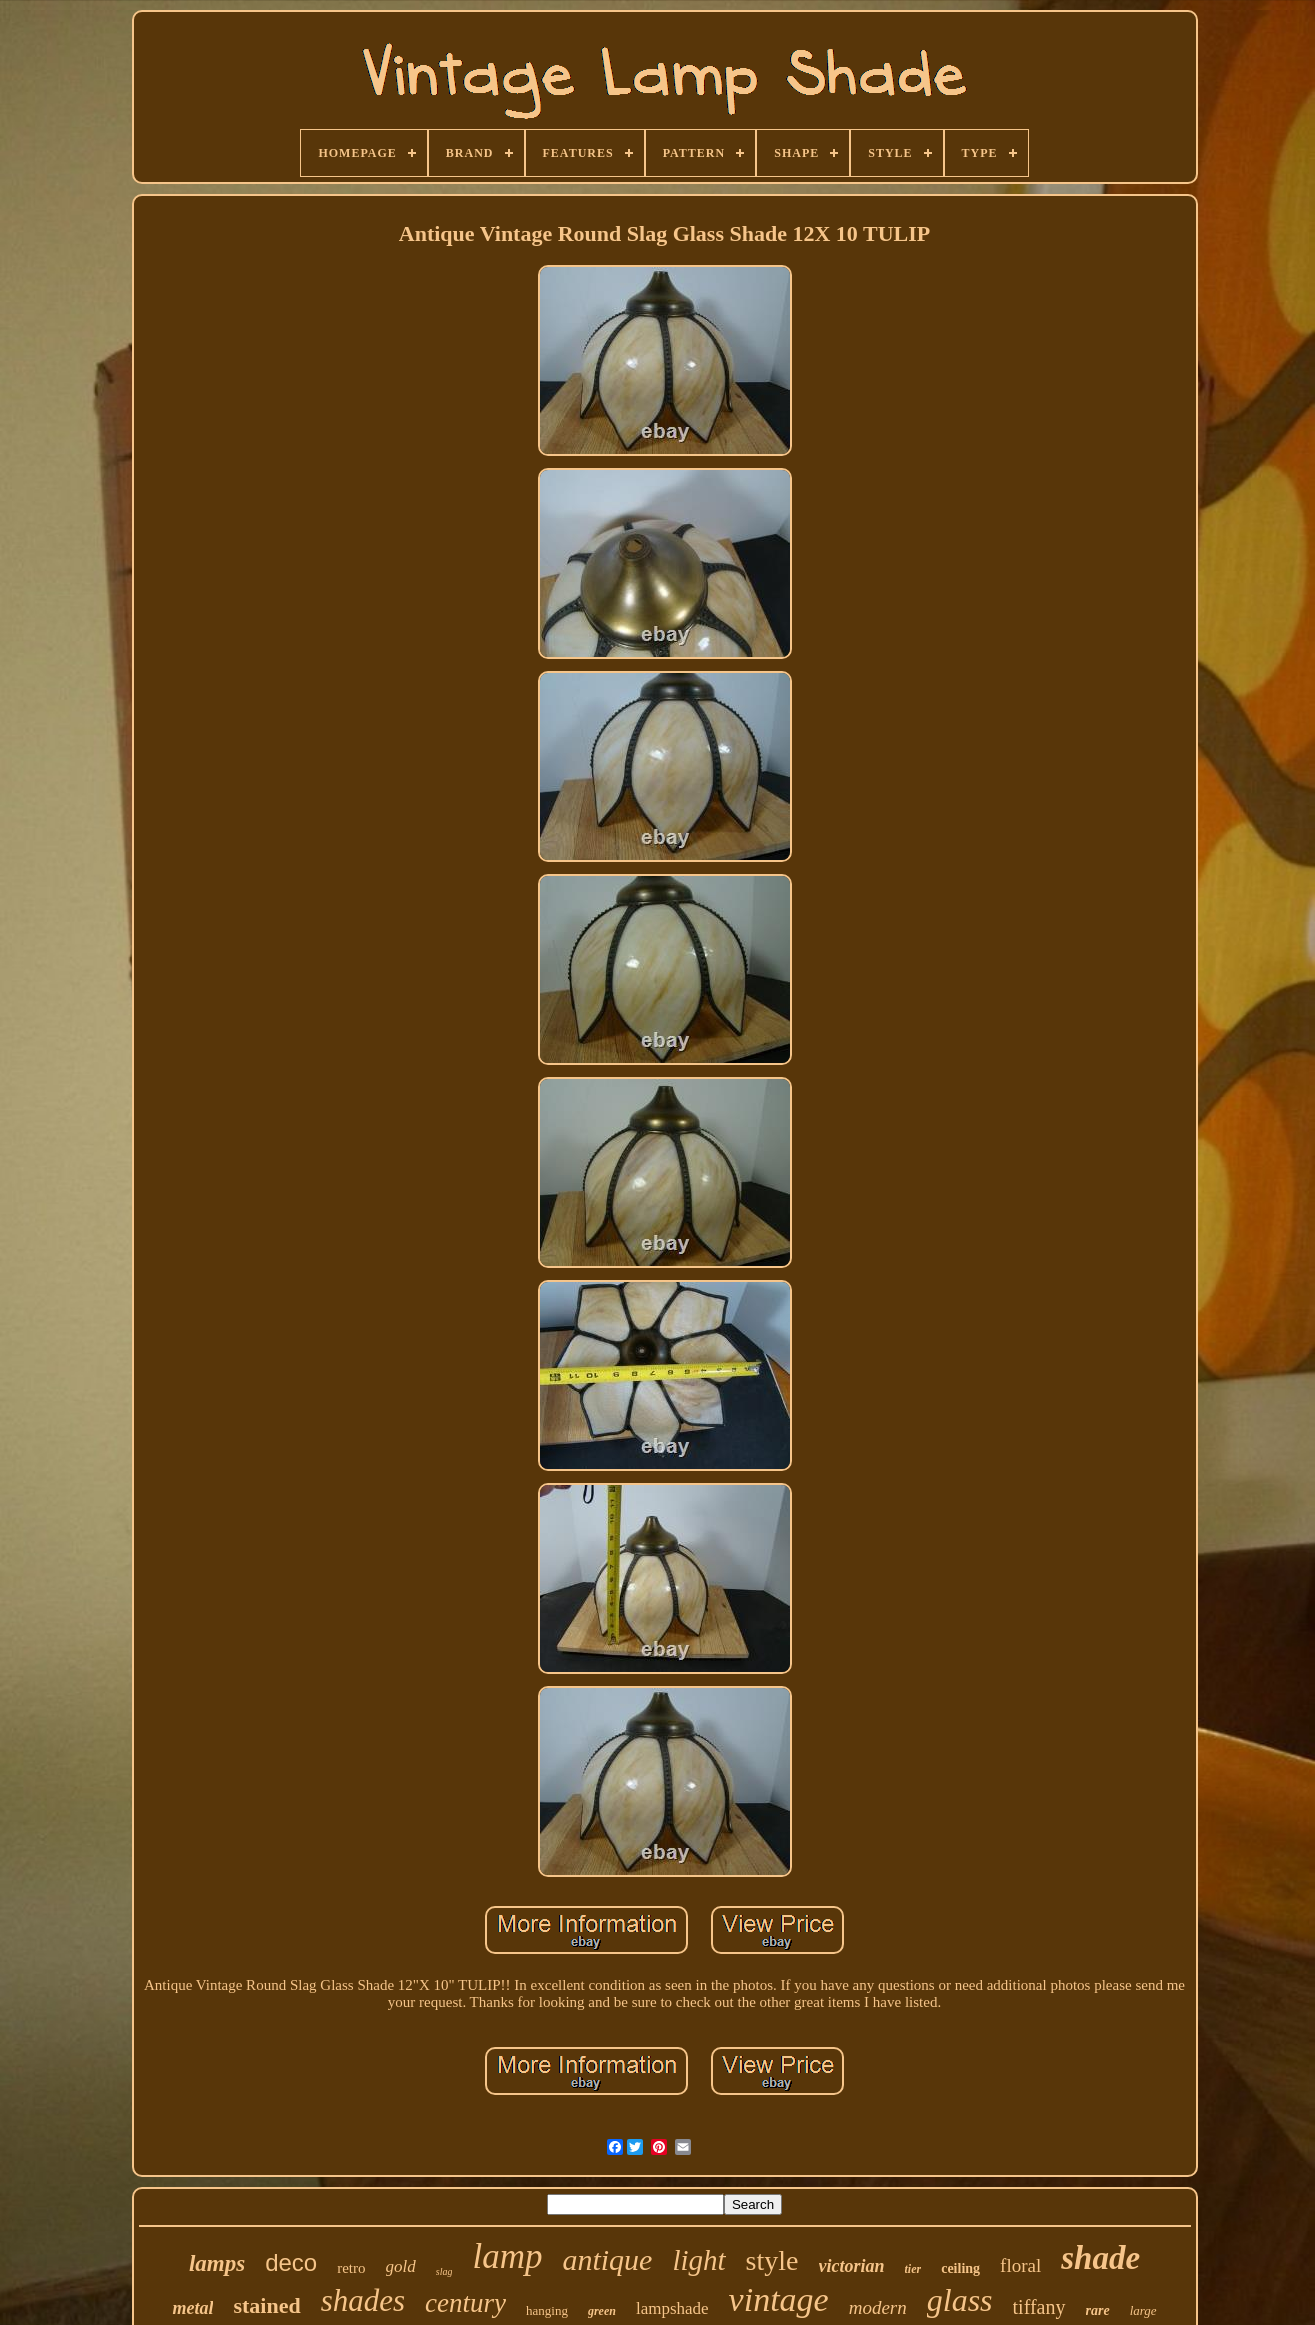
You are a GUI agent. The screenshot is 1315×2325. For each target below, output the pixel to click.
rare (1098, 2310)
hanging (547, 2310)
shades (363, 2300)
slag (444, 2271)
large (1143, 2310)
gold (401, 2266)
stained (266, 2305)
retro (351, 2268)
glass (960, 2300)
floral (1020, 2265)
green (602, 2311)
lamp (507, 2256)
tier (913, 2269)
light (698, 2260)
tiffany (1039, 2307)
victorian (852, 2266)
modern (878, 2307)
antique (607, 2259)
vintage (779, 2299)
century (465, 2303)
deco (291, 2262)
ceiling (960, 2268)
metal (192, 2308)
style (772, 2260)
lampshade (672, 2308)
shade (1100, 2258)
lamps (217, 2263)
